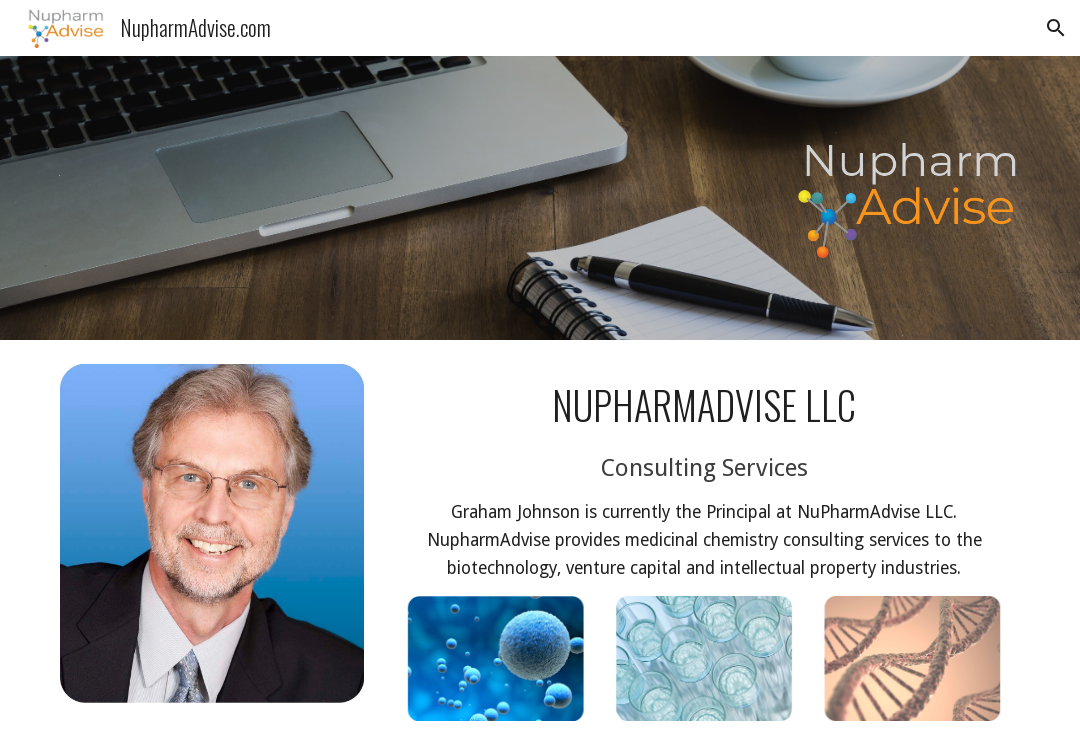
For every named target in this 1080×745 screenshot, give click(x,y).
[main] (703, 480)
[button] (1056, 28)
